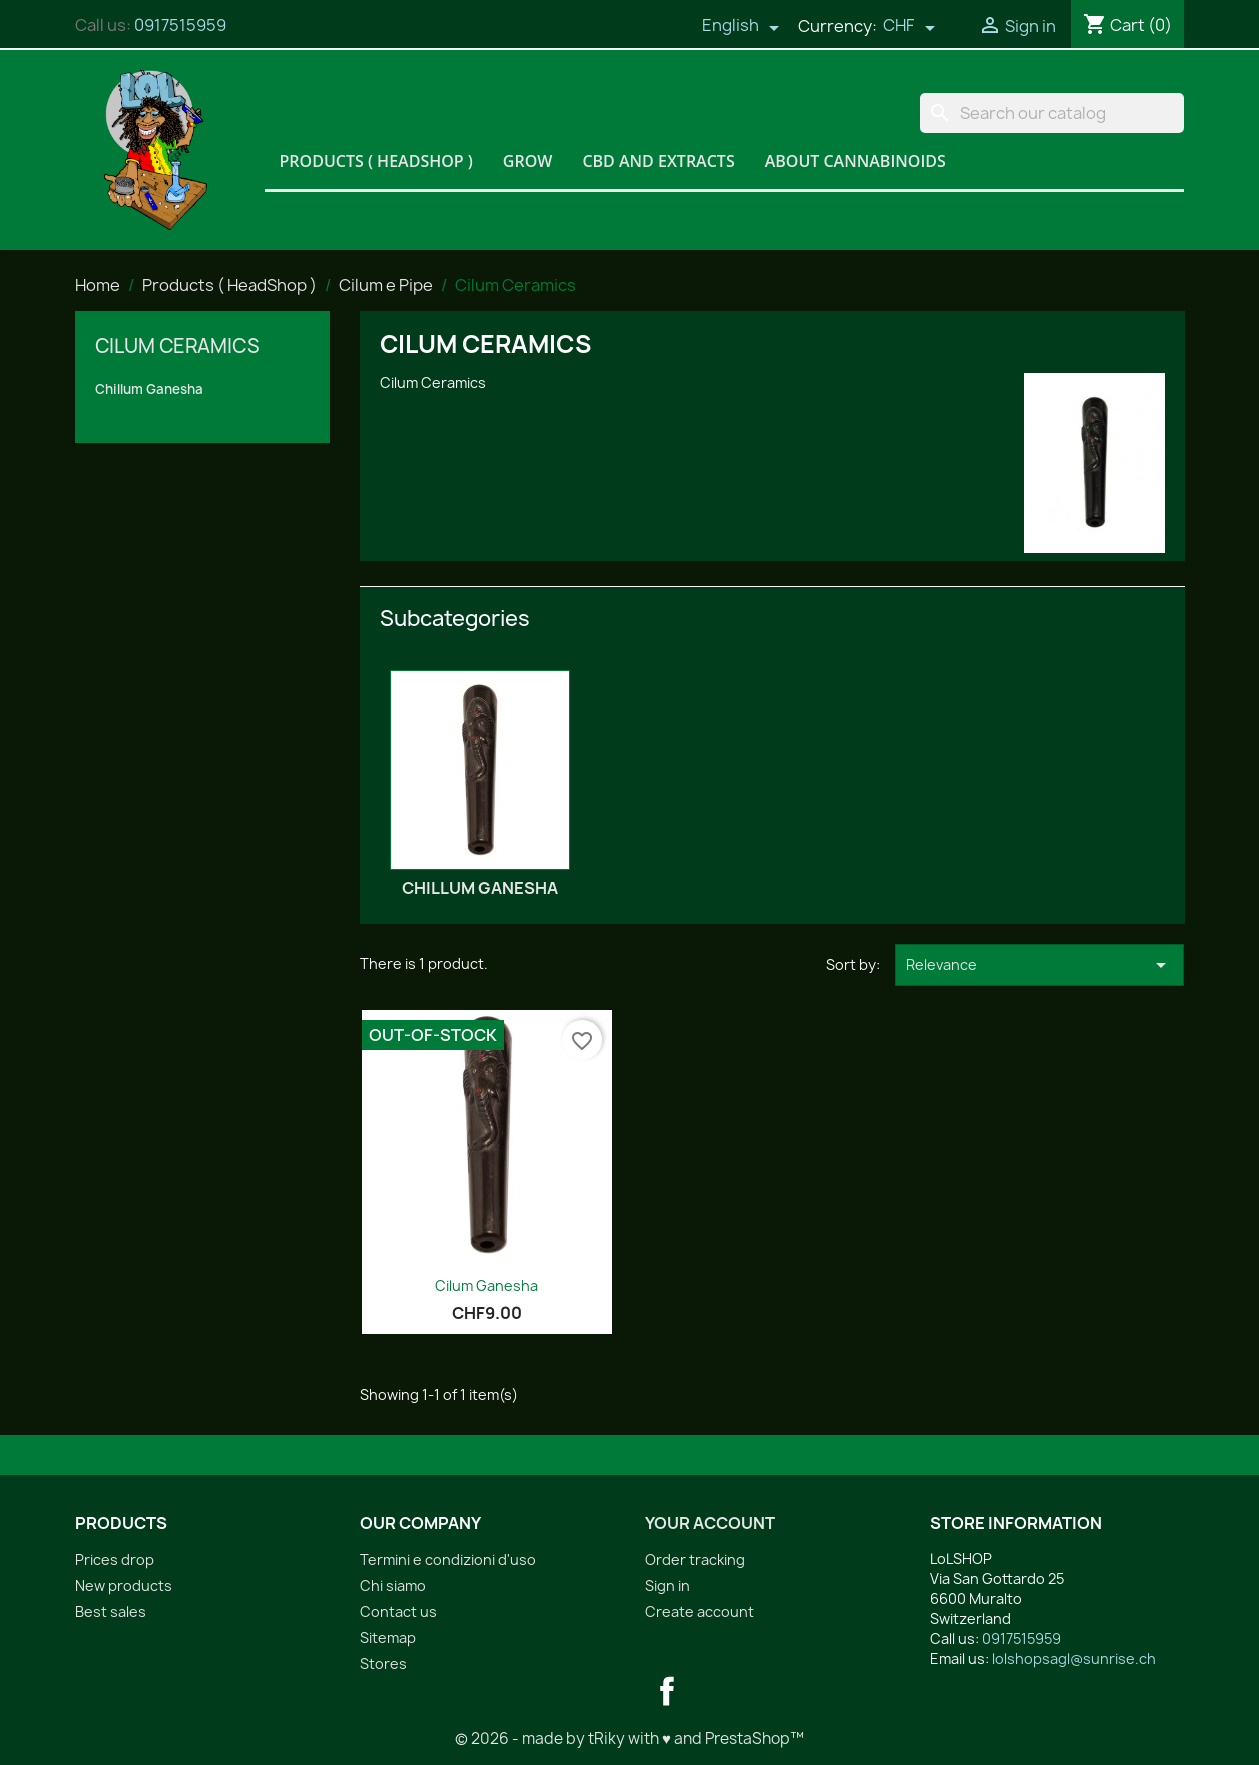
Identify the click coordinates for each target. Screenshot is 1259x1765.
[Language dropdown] (741, 27)
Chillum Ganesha (149, 389)
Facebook (667, 1691)
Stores (383, 1663)
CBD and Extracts (658, 161)
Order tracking (695, 1559)
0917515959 (180, 25)
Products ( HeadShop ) (376, 161)
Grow (528, 161)
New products (123, 1585)
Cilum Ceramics (177, 346)
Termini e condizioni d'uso (448, 1559)
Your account (710, 1523)
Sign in (667, 1585)
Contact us (398, 1611)
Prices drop (114, 1559)
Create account (699, 1611)
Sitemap (388, 1637)
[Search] (1052, 113)
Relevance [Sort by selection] (1039, 965)
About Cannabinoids (855, 161)
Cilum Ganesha (486, 1285)
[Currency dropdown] (909, 27)
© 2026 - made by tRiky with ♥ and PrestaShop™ (629, 1738)
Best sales (110, 1611)
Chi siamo (393, 1585)
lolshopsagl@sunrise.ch (1074, 1658)
